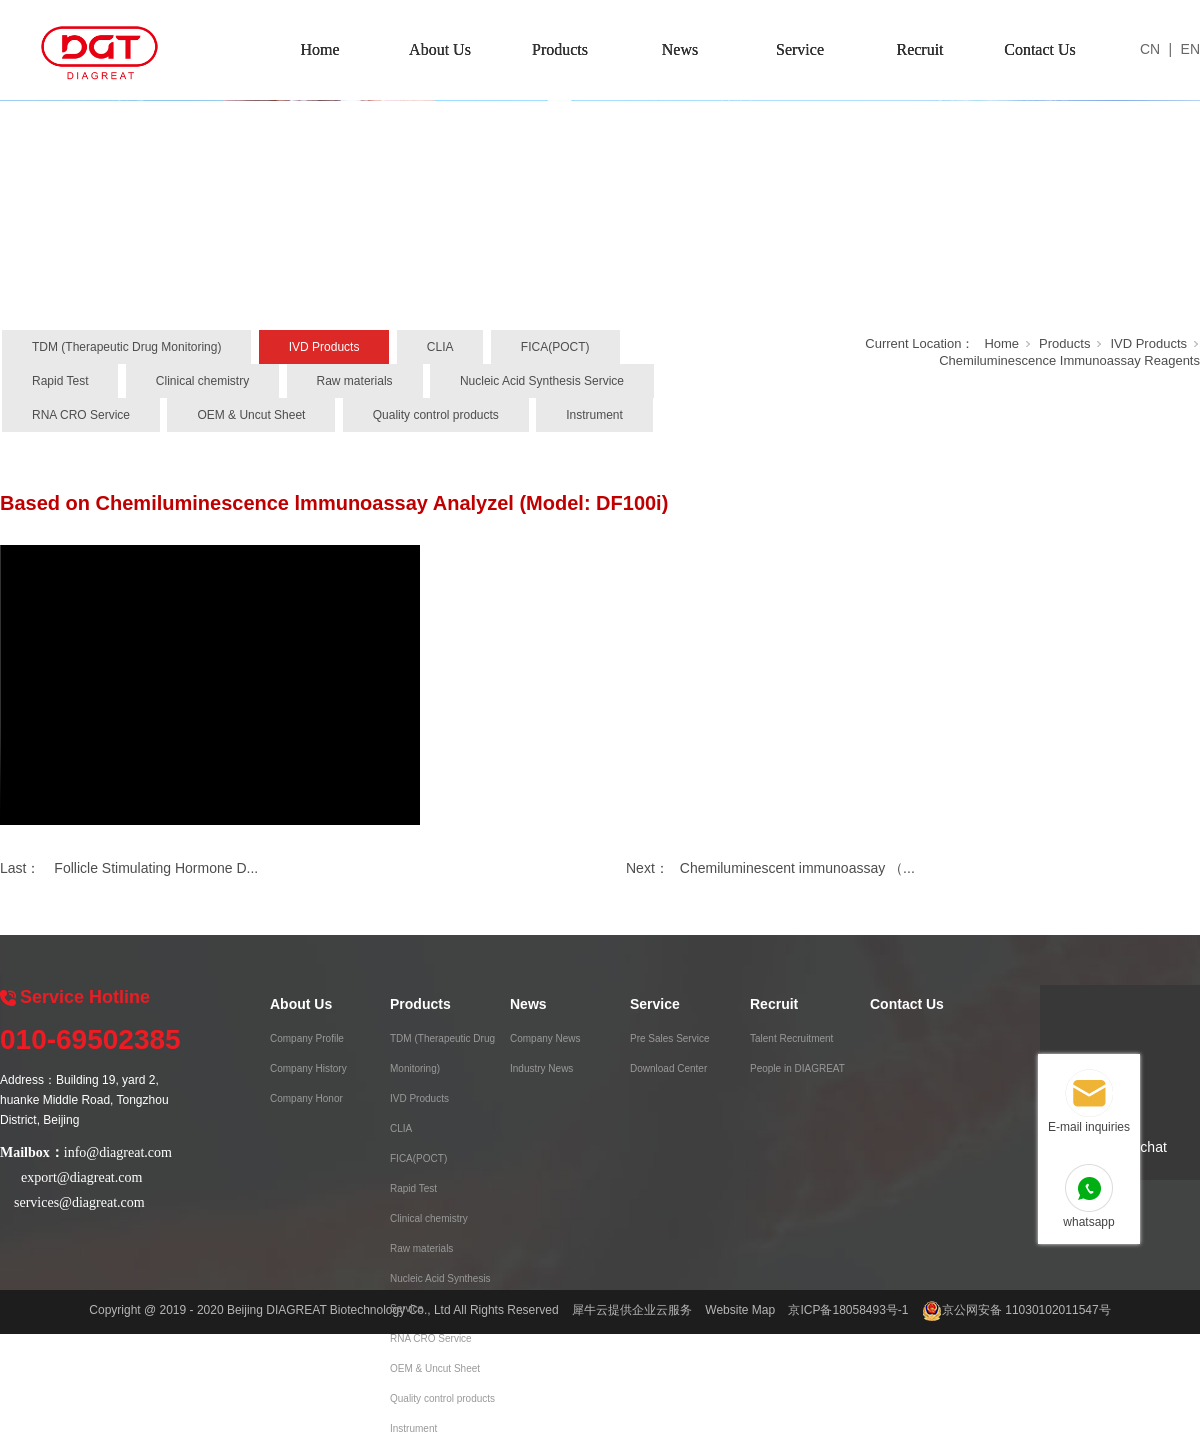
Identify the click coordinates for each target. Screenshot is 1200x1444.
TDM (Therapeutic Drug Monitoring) (126, 347)
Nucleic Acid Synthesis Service (542, 381)
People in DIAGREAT (797, 1068)
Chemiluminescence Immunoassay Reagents (1069, 360)
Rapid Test (60, 381)
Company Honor (306, 1098)
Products (560, 49)
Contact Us (1040, 49)
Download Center (668, 1068)
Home (319, 49)
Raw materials (355, 381)
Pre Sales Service (669, 1038)
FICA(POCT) (555, 347)
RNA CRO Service (81, 415)
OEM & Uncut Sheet (251, 415)
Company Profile (307, 1038)
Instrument (594, 415)
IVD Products (324, 347)
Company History (308, 1068)
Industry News (541, 1068)
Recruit (919, 49)
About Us (440, 49)
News (680, 49)
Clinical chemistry (202, 381)
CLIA (440, 347)
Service (800, 49)
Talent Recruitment (791, 1038)
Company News (545, 1038)
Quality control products (436, 415)
